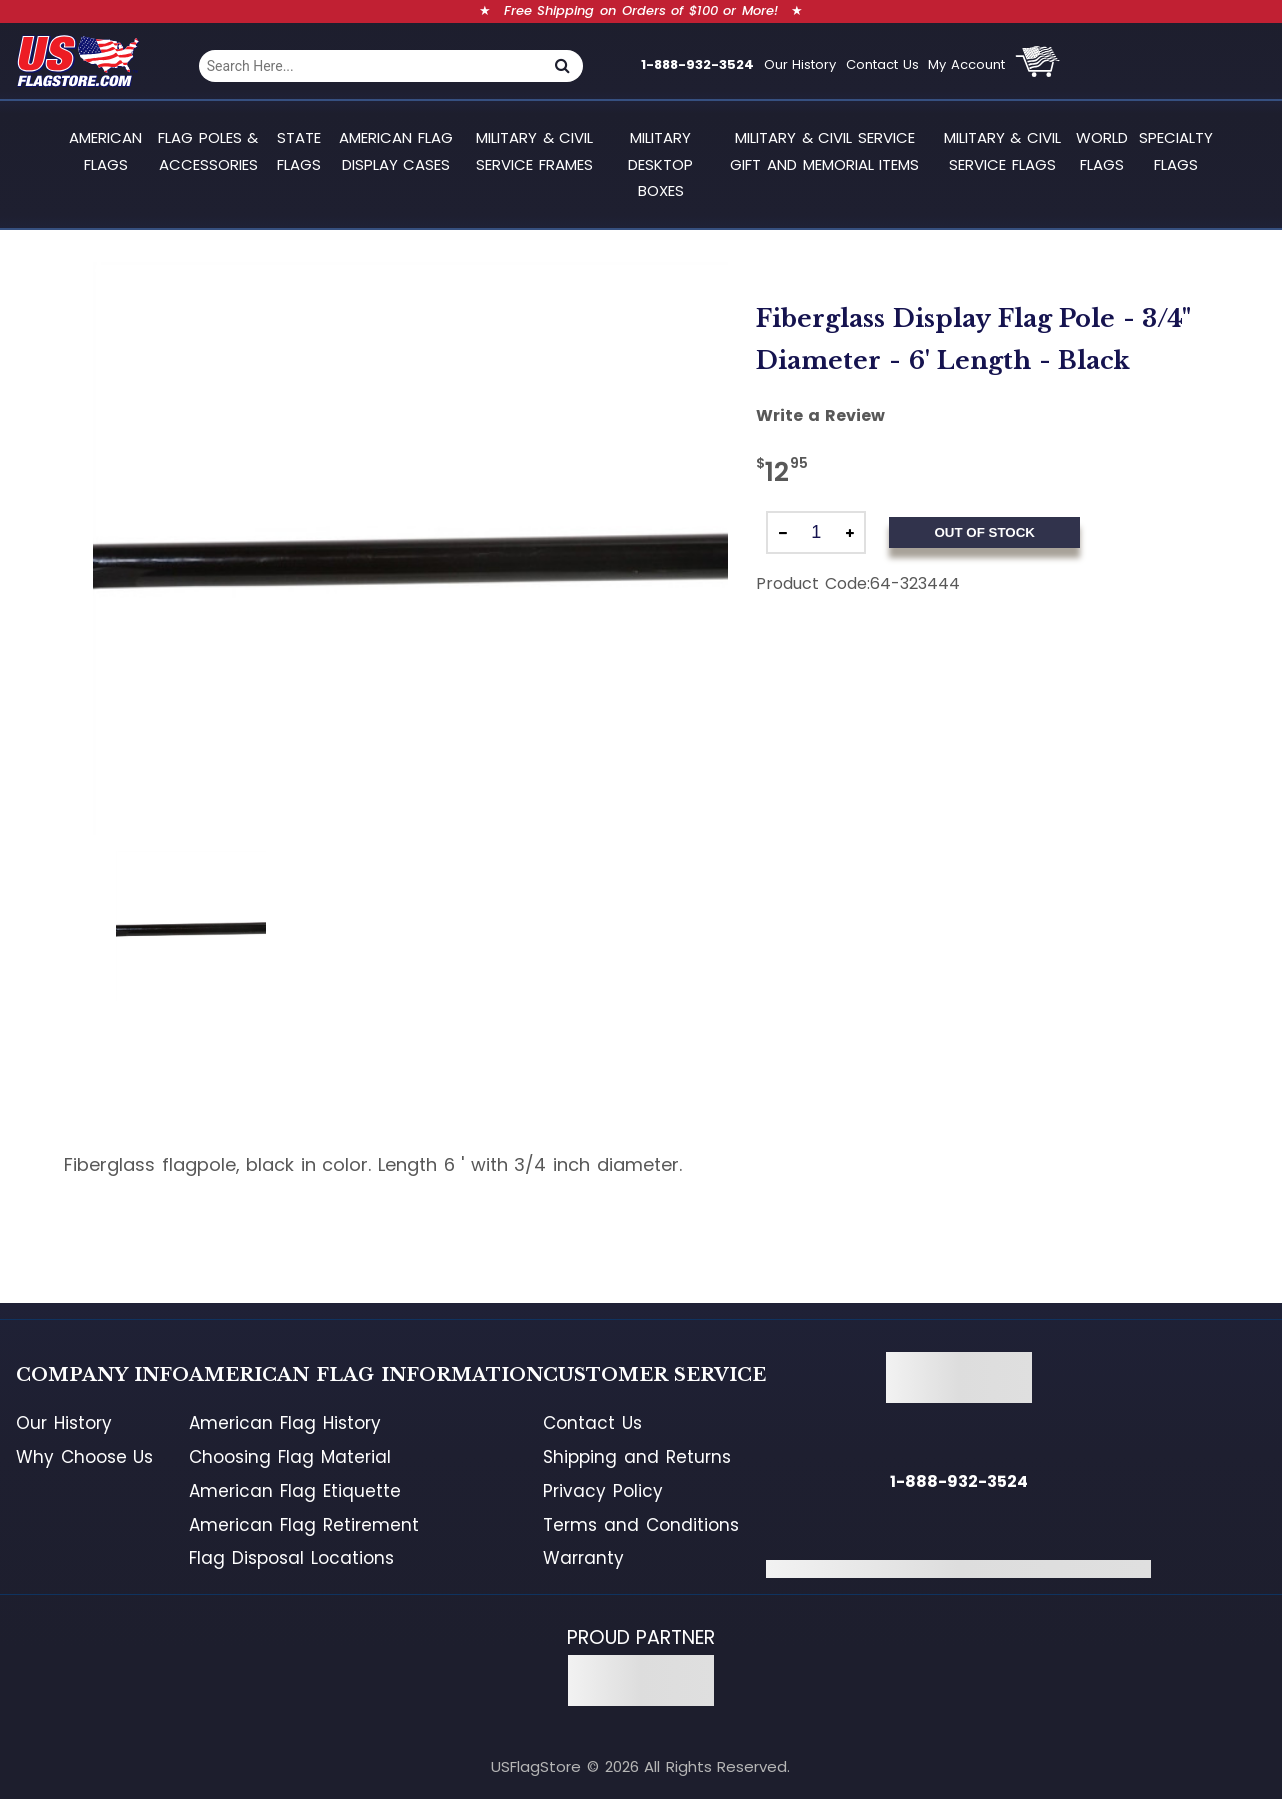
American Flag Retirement (303, 1525)
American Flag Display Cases (396, 150)
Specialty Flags (1176, 150)
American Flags (105, 150)
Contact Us (882, 64)
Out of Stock (984, 532)
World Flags (1102, 150)
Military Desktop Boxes (660, 164)
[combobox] (371, 66)
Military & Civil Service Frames (534, 150)
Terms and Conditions (640, 1525)
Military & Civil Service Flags (1002, 150)
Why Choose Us (84, 1457)
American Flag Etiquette (294, 1491)
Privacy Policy (603, 1491)
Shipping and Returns (636, 1457)
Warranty (583, 1558)
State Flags (299, 150)
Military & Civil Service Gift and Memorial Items (824, 150)
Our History (800, 64)
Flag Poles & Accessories (208, 150)
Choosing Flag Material (289, 1457)
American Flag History (284, 1423)
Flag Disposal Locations (291, 1558)
